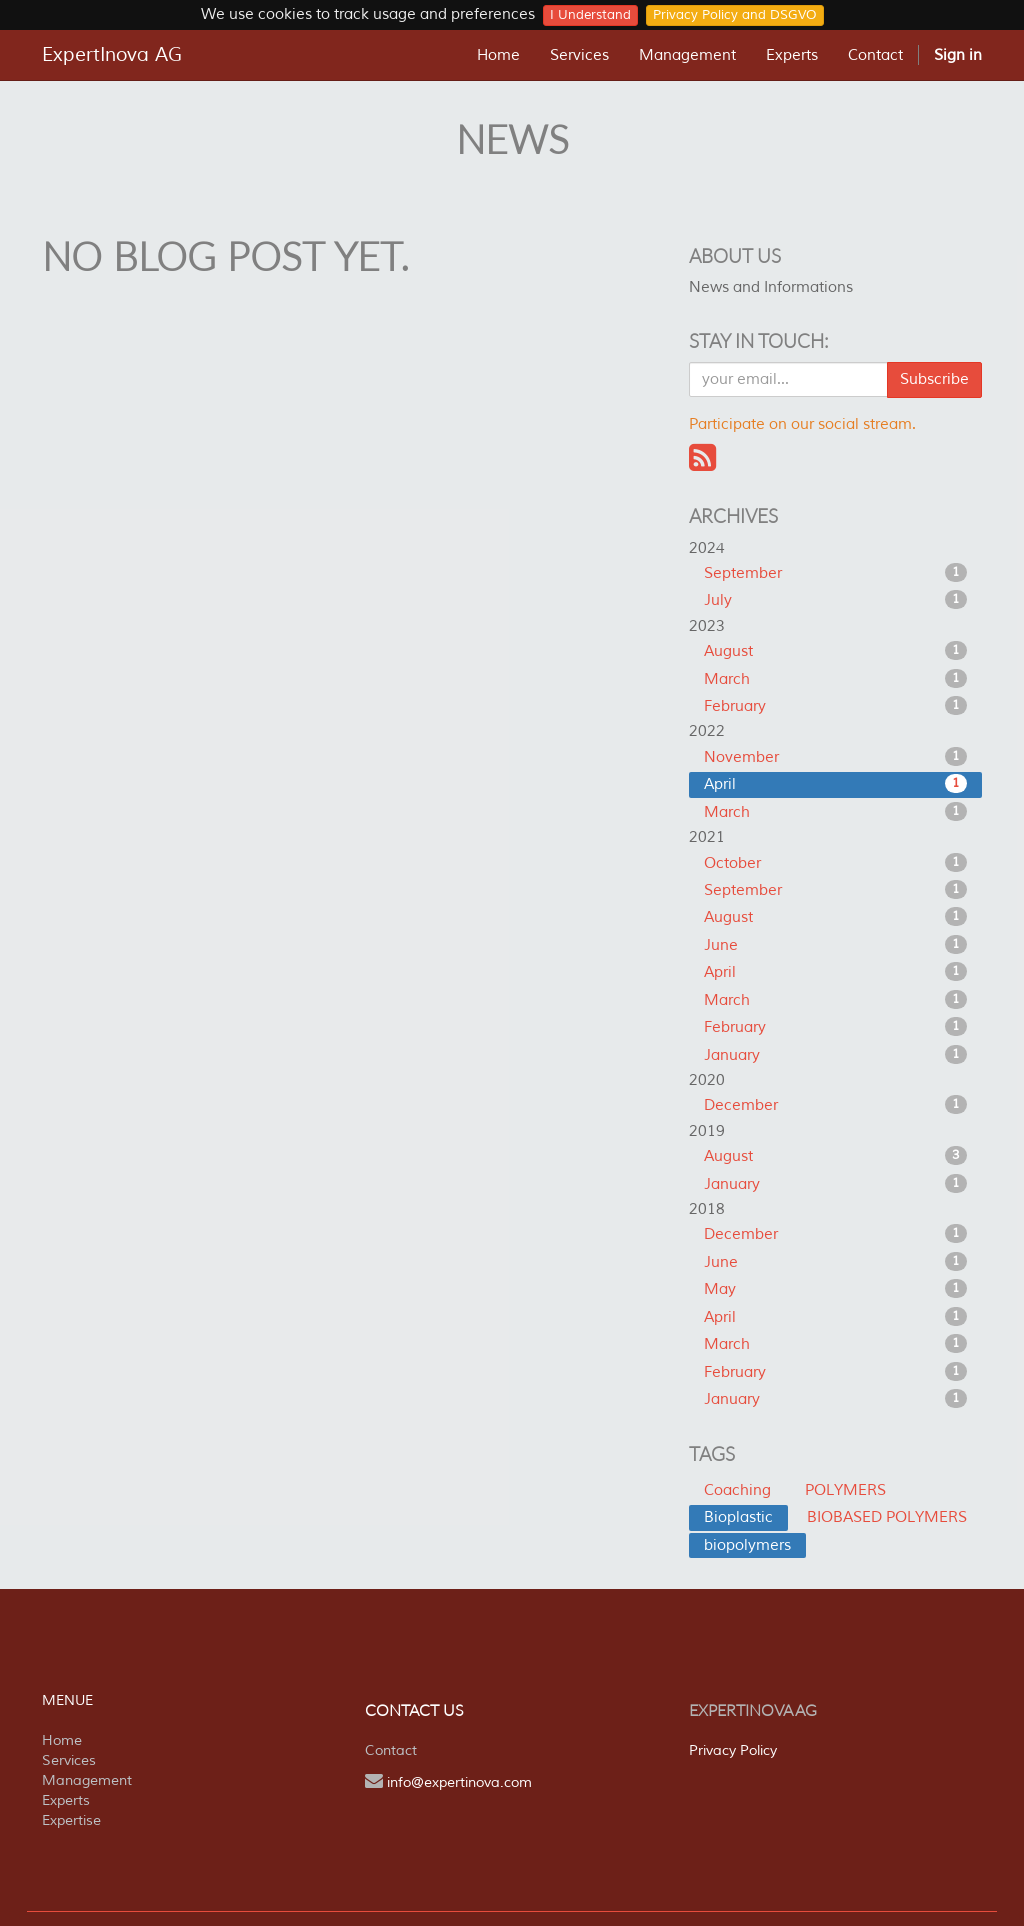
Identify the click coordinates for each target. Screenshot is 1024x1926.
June (835, 945)
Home (62, 1740)
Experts (66, 1800)
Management (87, 1780)
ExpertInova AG (112, 55)
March (835, 679)
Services (69, 1760)
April (835, 784)
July (835, 600)
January (835, 1055)
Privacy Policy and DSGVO (735, 15)
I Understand (590, 15)
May (835, 1289)
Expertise (71, 1820)
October (835, 863)
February (835, 706)
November (835, 757)
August (835, 651)
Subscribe (934, 379)
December (835, 1105)
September (835, 573)
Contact (391, 1750)
